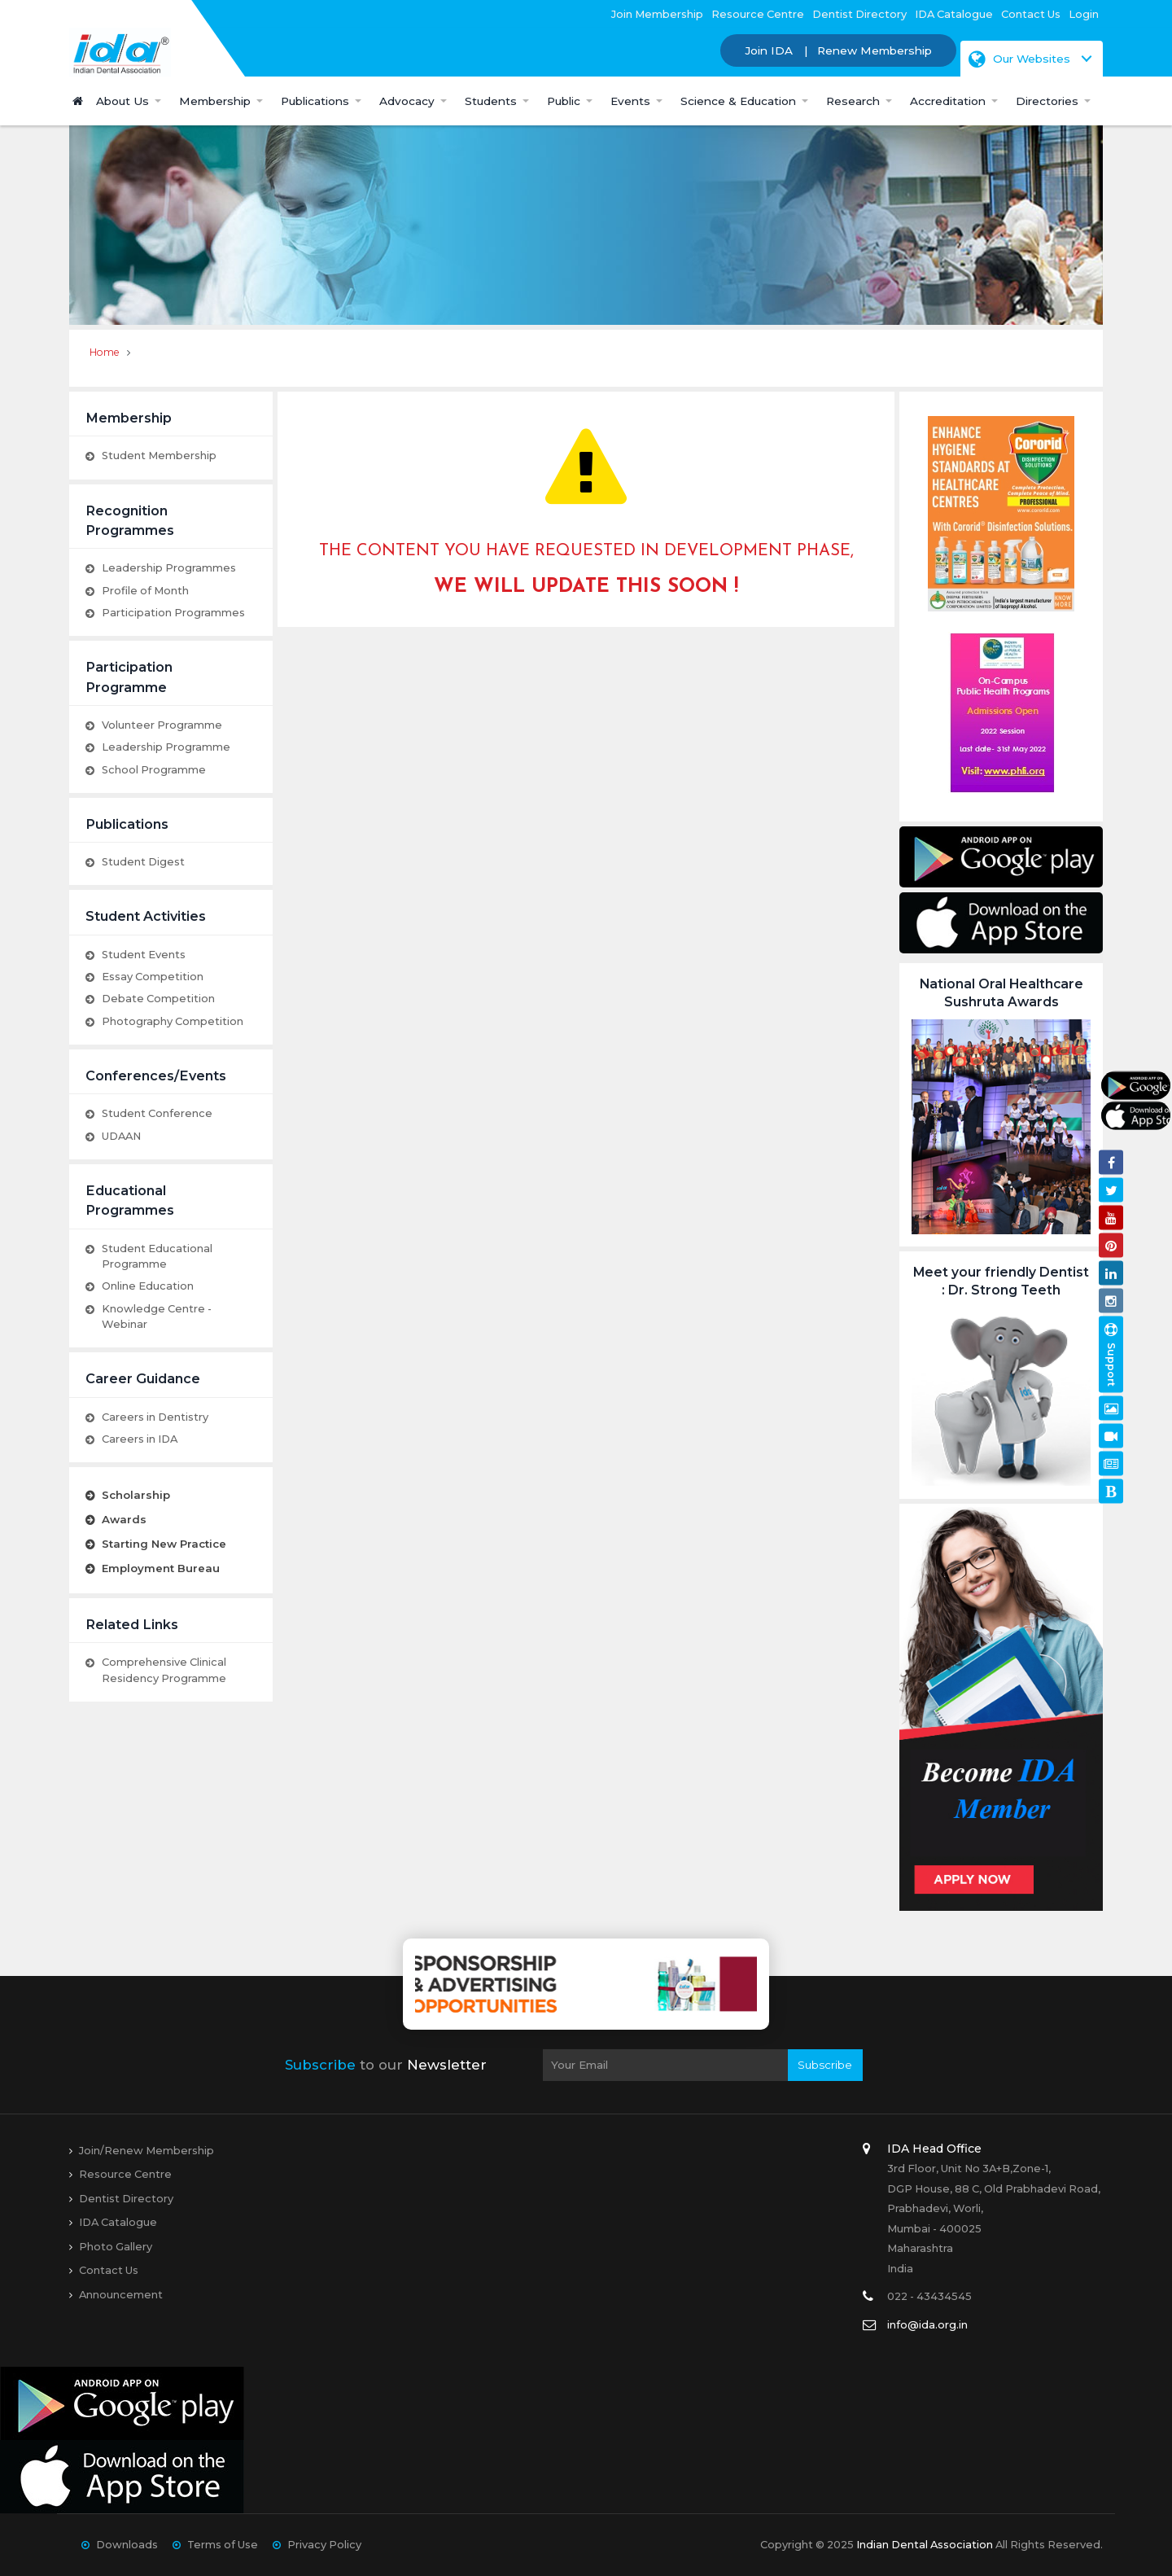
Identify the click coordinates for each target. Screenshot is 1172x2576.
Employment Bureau (161, 1568)
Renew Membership (874, 50)
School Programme (154, 769)
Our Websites (1019, 58)
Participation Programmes (173, 612)
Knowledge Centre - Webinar (157, 1316)
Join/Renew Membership (146, 2150)
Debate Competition (158, 998)
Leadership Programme (166, 746)
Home (105, 352)
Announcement (121, 2294)
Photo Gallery (115, 2246)
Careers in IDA (139, 1438)
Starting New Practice (164, 1543)
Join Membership (657, 13)
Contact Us (1030, 13)
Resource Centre (757, 13)
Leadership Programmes (169, 567)
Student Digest (143, 861)
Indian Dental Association (924, 2544)
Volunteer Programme (162, 724)
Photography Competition (172, 1020)
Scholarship (136, 1494)
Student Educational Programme (157, 1256)
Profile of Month (145, 590)
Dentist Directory (859, 13)
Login (1084, 13)
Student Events (144, 954)
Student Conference (157, 1112)
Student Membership (159, 455)
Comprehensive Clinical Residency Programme (164, 1669)
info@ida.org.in (927, 2324)
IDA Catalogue (954, 13)
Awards (124, 1519)
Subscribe (825, 2064)
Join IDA (769, 50)
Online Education (148, 1285)
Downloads (127, 2544)
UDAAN (121, 1135)
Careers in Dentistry (155, 1416)
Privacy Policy (324, 2544)
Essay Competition (152, 976)
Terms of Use (222, 2544)
